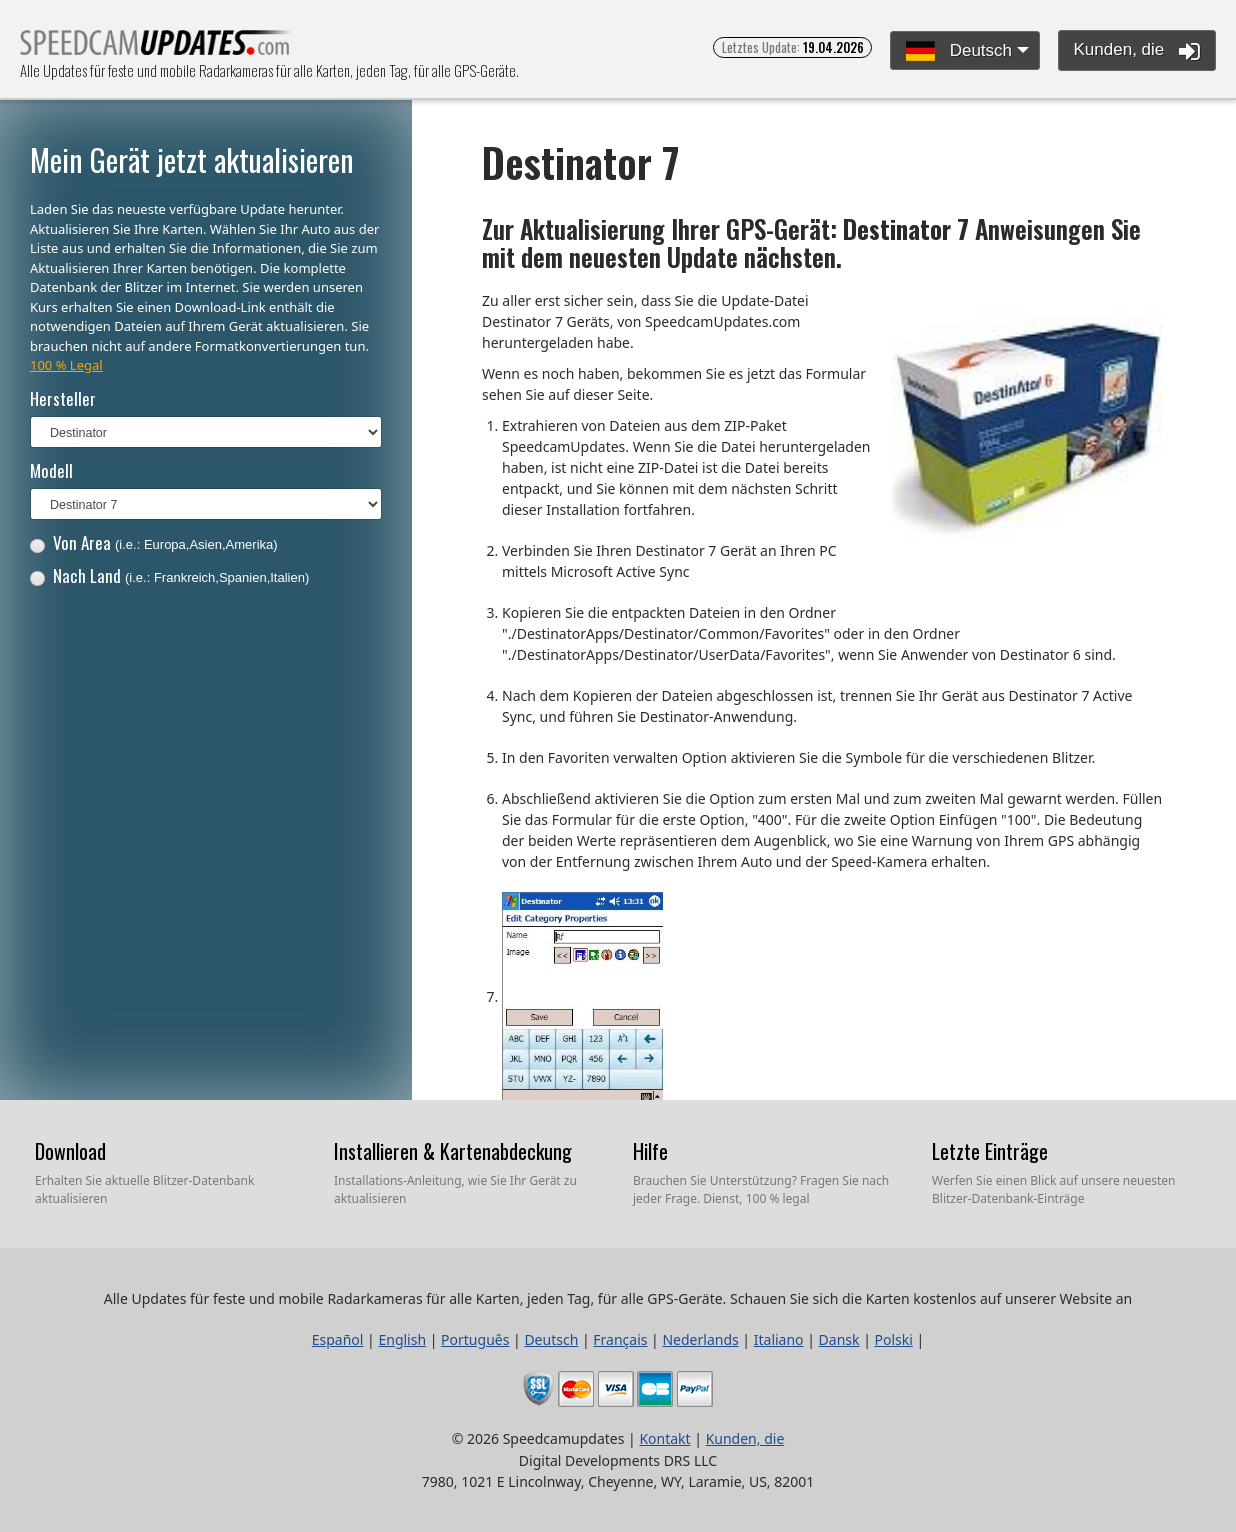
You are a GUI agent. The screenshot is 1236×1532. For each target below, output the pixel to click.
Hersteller (63, 398)
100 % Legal (66, 365)
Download (70, 1151)
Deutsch (959, 51)
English (402, 1339)
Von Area (154, 542)
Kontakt (664, 1438)
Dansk (839, 1339)
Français (620, 1339)
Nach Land (170, 575)
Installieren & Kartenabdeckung (453, 1151)
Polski (894, 1339)
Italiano (779, 1339)
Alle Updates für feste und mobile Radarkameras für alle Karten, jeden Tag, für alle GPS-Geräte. (156, 48)
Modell (51, 470)
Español (338, 1339)
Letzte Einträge (990, 1151)
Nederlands (700, 1339)
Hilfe (650, 1151)
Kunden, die (1137, 51)
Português (475, 1339)
